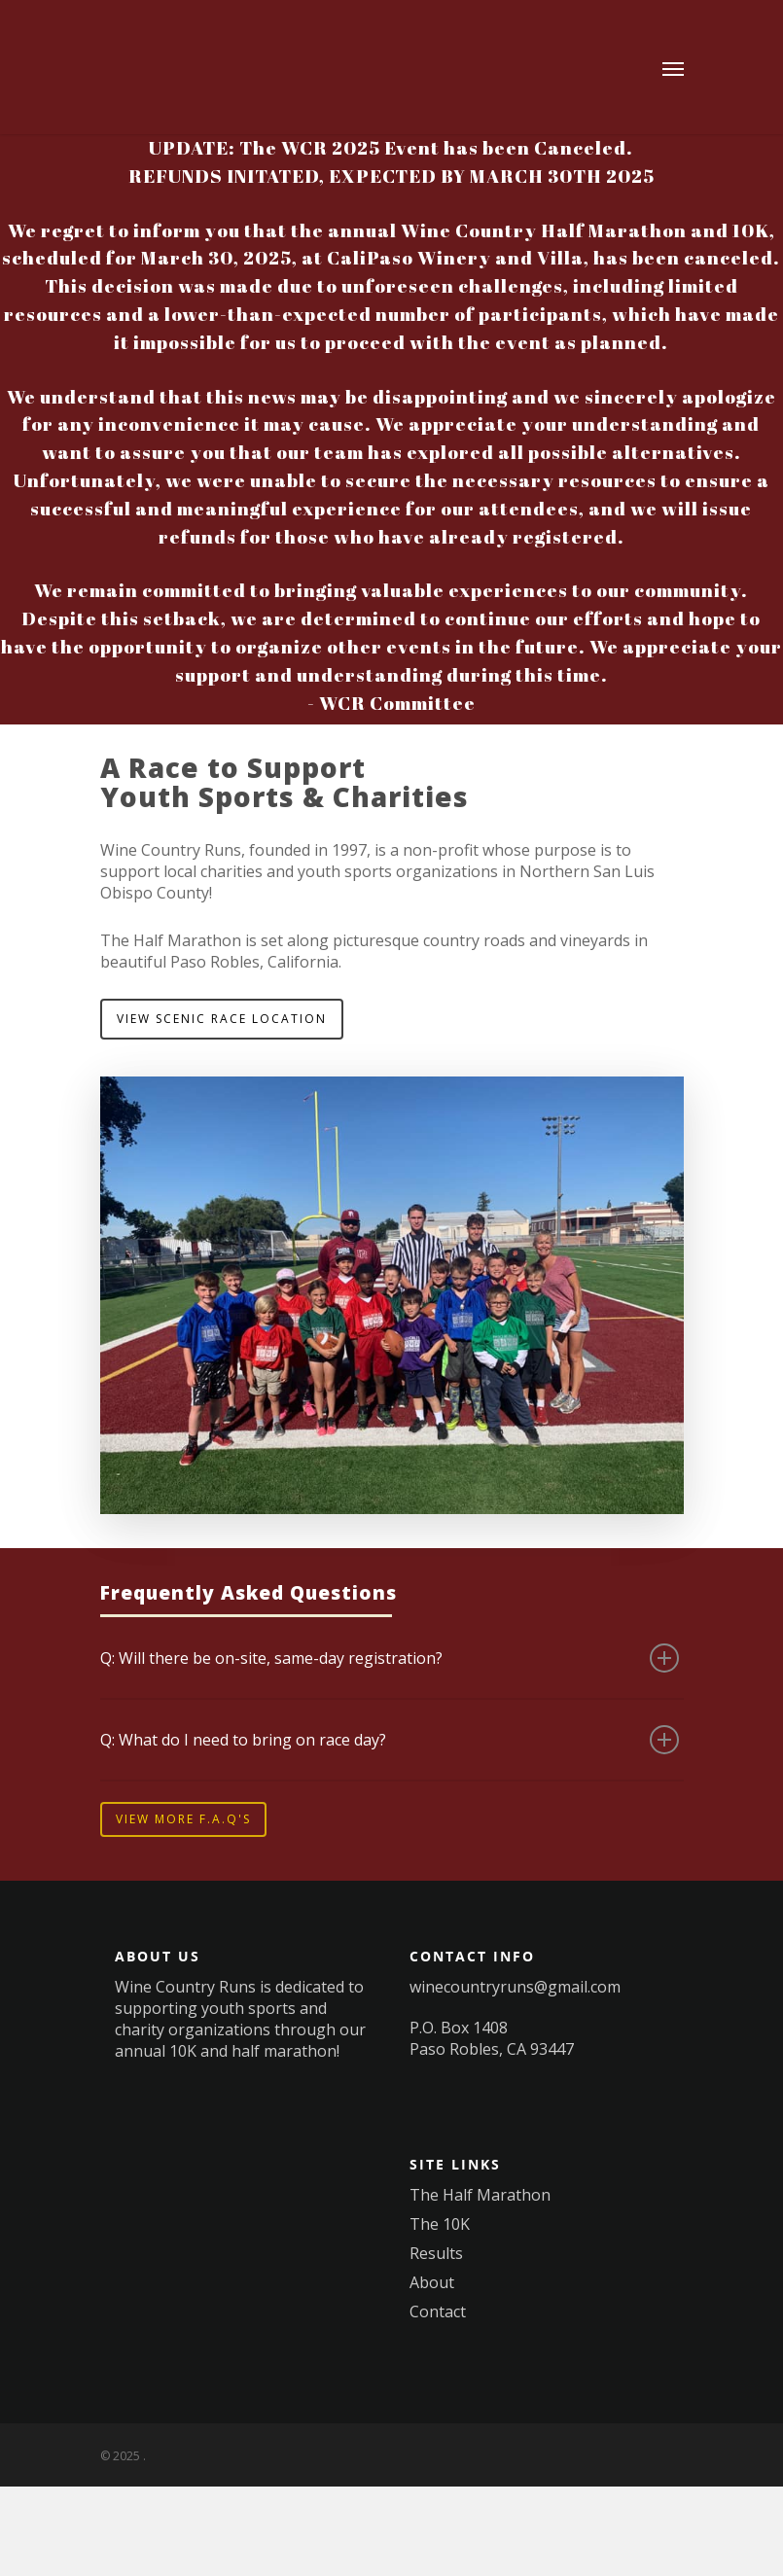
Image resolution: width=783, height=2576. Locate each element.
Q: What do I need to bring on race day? (389, 1739)
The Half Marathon (480, 2194)
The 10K (439, 2224)
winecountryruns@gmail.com (515, 1986)
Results (436, 2253)
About (431, 2282)
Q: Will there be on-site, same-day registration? (389, 1658)
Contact (437, 2311)
